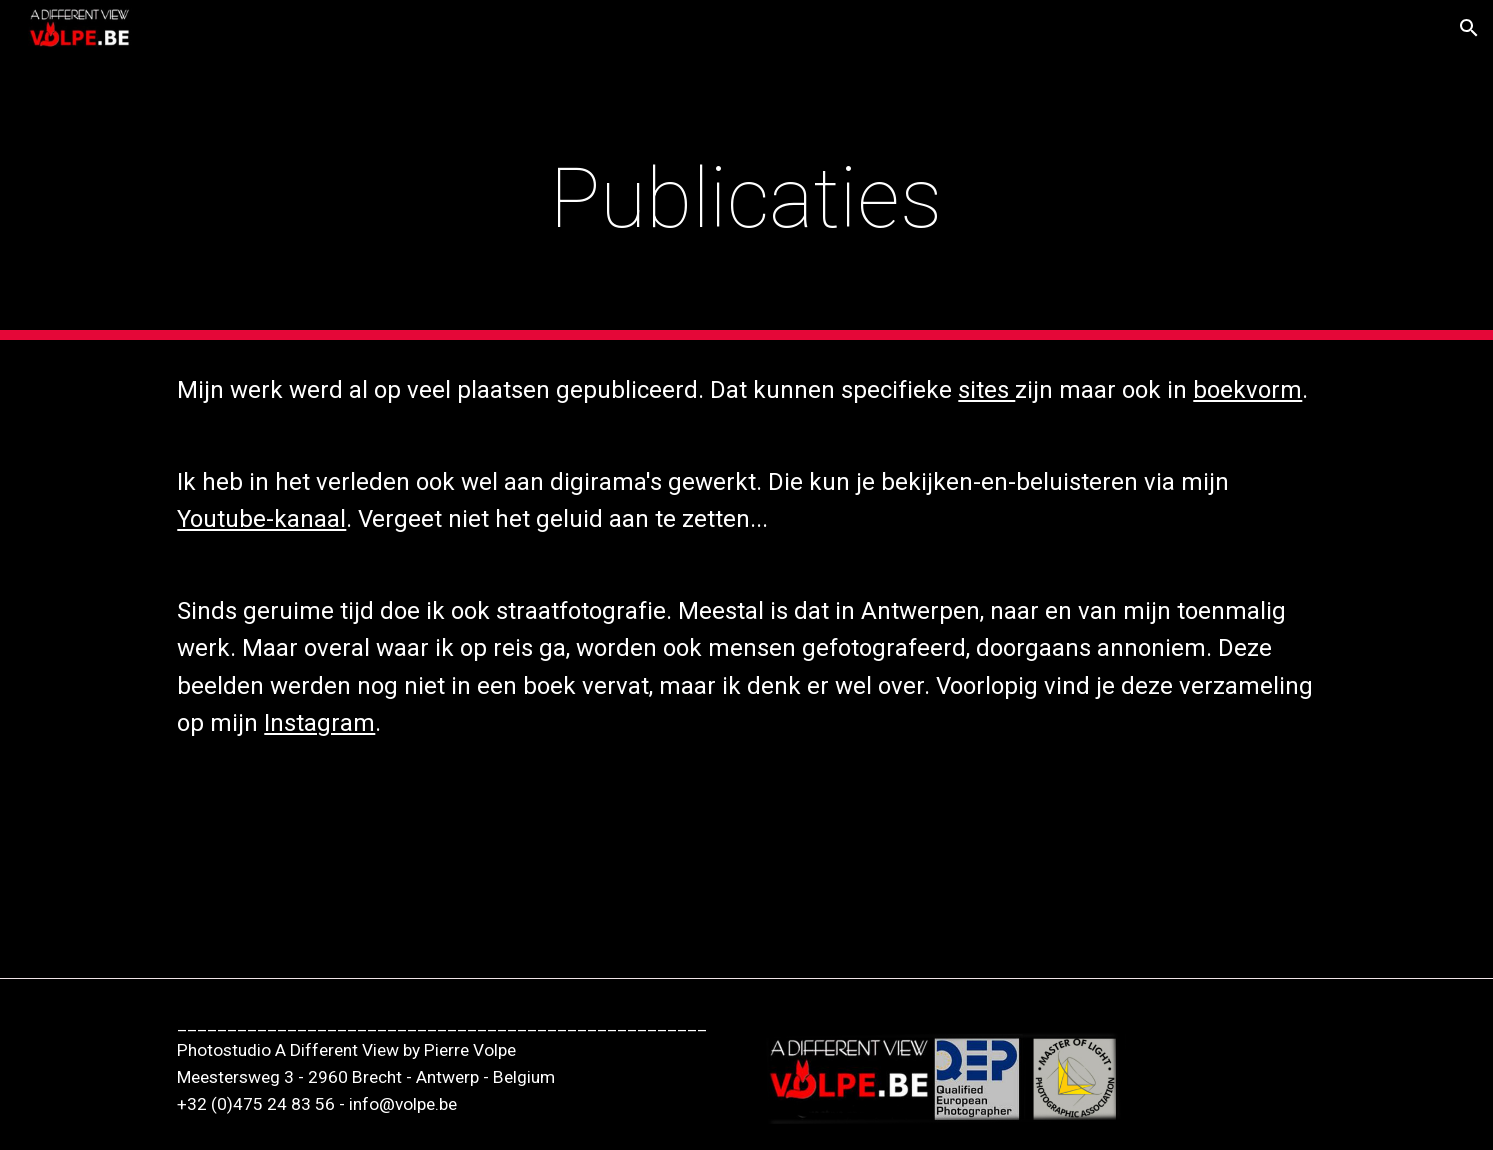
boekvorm (1247, 390)
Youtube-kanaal (261, 519)
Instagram (319, 723)
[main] (747, 198)
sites (986, 390)
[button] (1469, 28)
